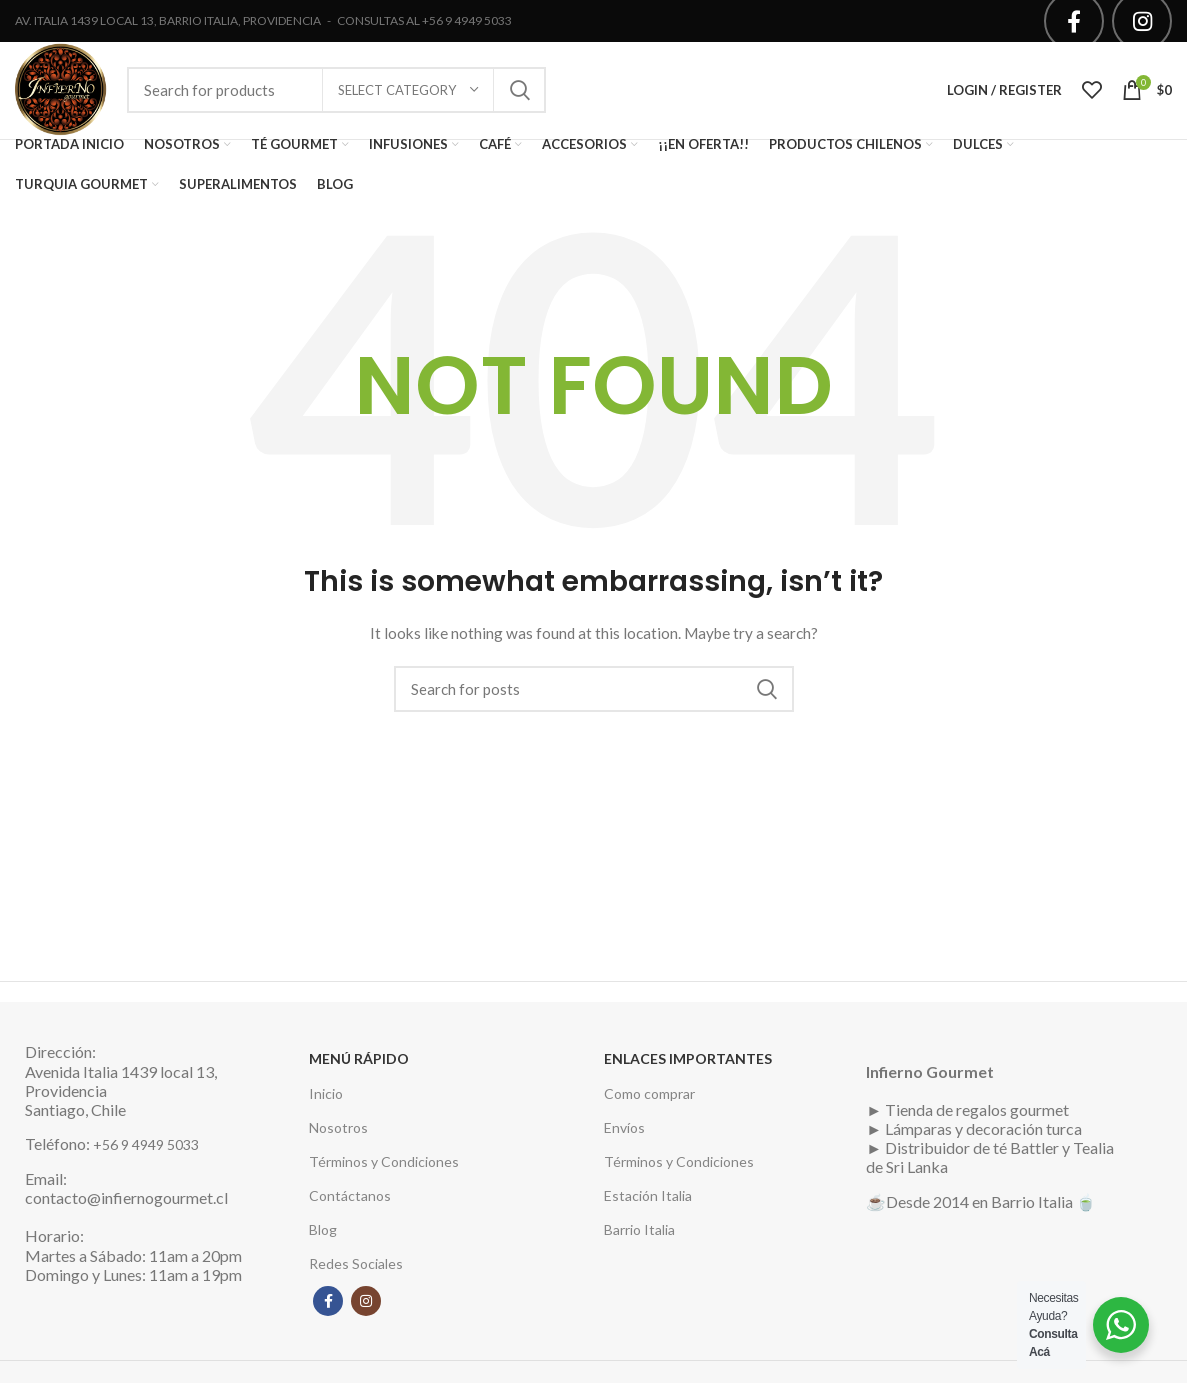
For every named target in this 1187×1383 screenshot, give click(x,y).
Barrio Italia (639, 1236)
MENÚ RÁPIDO (359, 1066)
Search (519, 94)
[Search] (594, 696)
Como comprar (649, 1100)
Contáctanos (350, 1202)
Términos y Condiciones (384, 1168)
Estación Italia (648, 1202)
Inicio (326, 1100)
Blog (323, 1236)
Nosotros (338, 1134)
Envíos (624, 1134)
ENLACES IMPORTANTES (688, 1066)
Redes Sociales (356, 1271)
